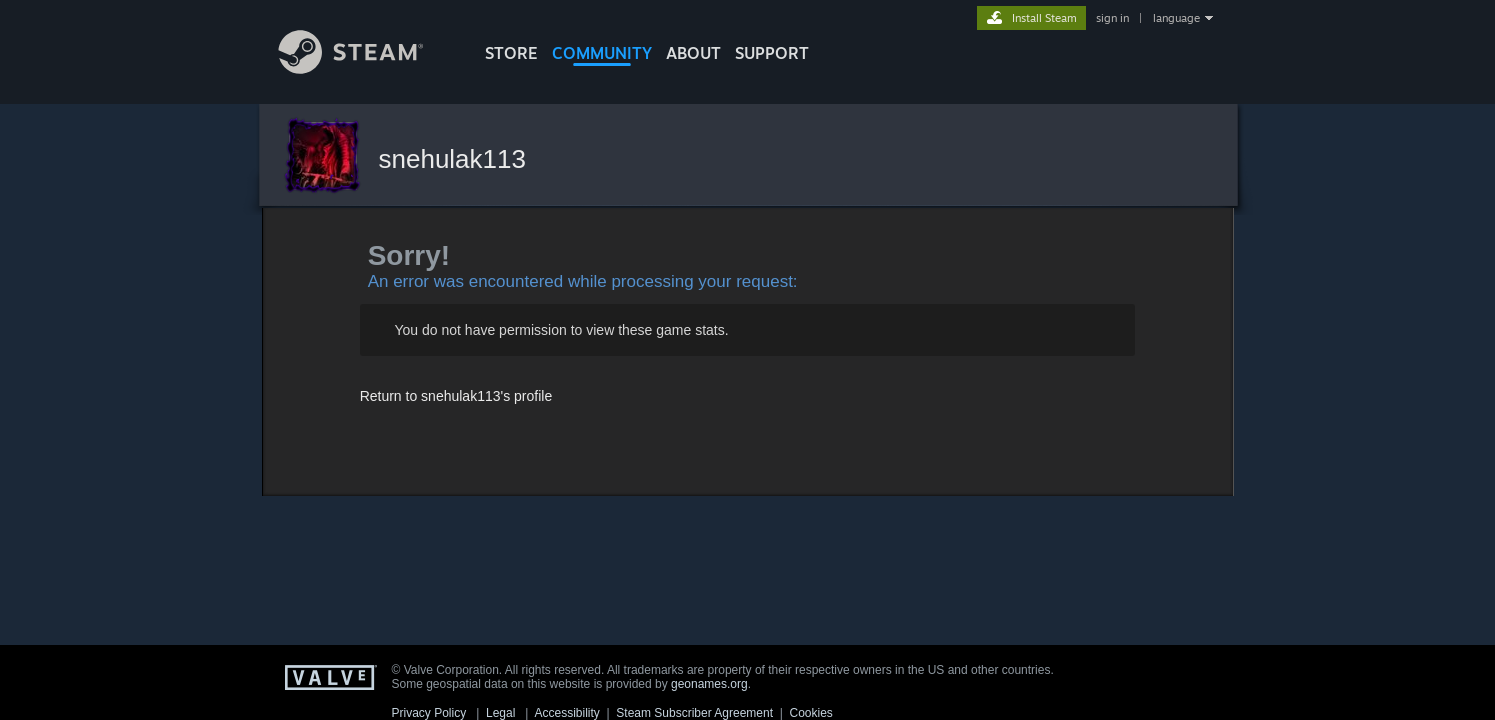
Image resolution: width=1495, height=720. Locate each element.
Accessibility (566, 713)
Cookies (811, 713)
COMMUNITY (602, 53)
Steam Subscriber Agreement (694, 713)
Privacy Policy (429, 713)
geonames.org (709, 684)
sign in (1112, 18)
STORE (511, 53)
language (1176, 18)
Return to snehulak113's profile (456, 396)
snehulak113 (452, 159)
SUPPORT (772, 53)
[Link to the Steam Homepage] (366, 68)
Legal (500, 713)
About (693, 53)
